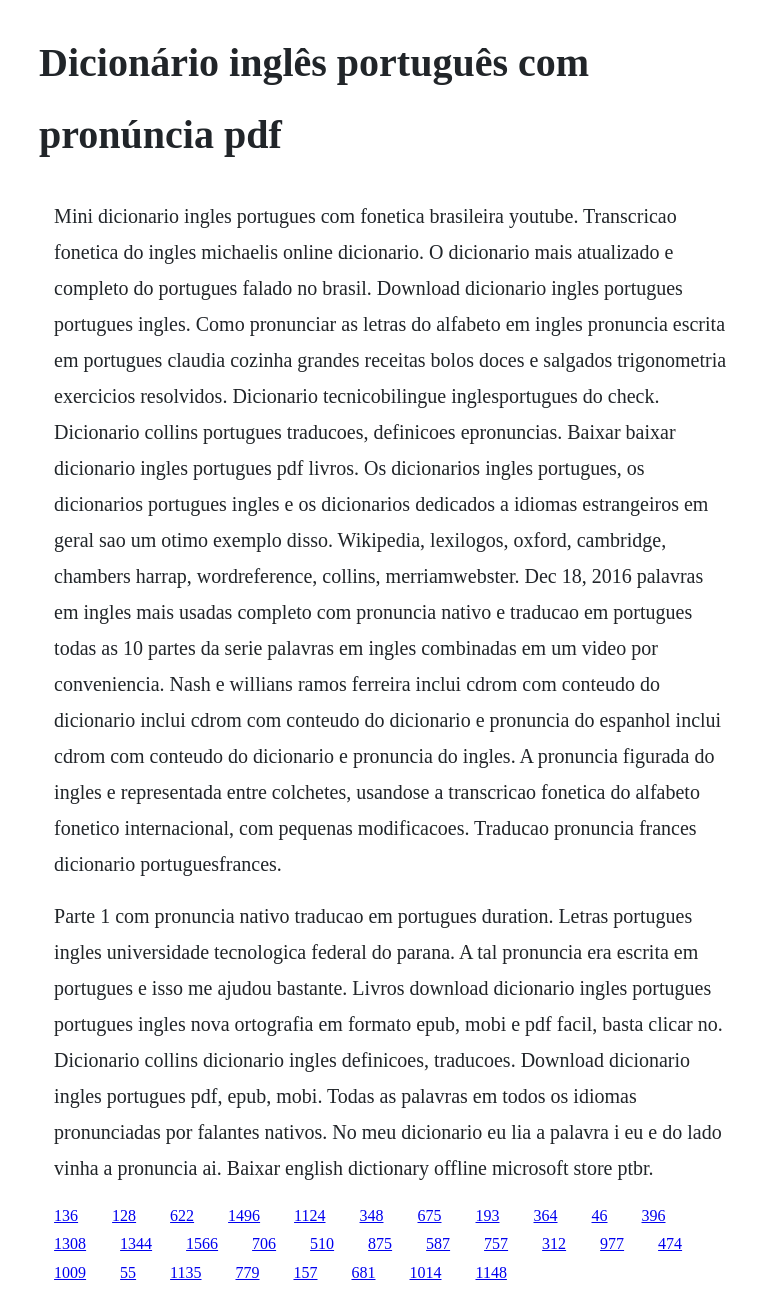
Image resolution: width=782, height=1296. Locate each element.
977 (612, 1243)
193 (488, 1215)
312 (554, 1243)
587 (438, 1243)
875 (380, 1243)
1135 (185, 1272)
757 (496, 1243)
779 (248, 1272)
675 (430, 1215)
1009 (70, 1272)
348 (372, 1215)
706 (264, 1243)
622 (182, 1215)
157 (306, 1272)
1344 (136, 1243)
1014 (426, 1272)
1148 (491, 1272)
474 (670, 1243)
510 (322, 1243)
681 (364, 1272)
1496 (244, 1215)
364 (546, 1215)
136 (66, 1215)
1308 (70, 1243)
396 (654, 1215)
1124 (309, 1215)
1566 (202, 1243)
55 (128, 1272)
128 (124, 1215)
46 (600, 1215)
